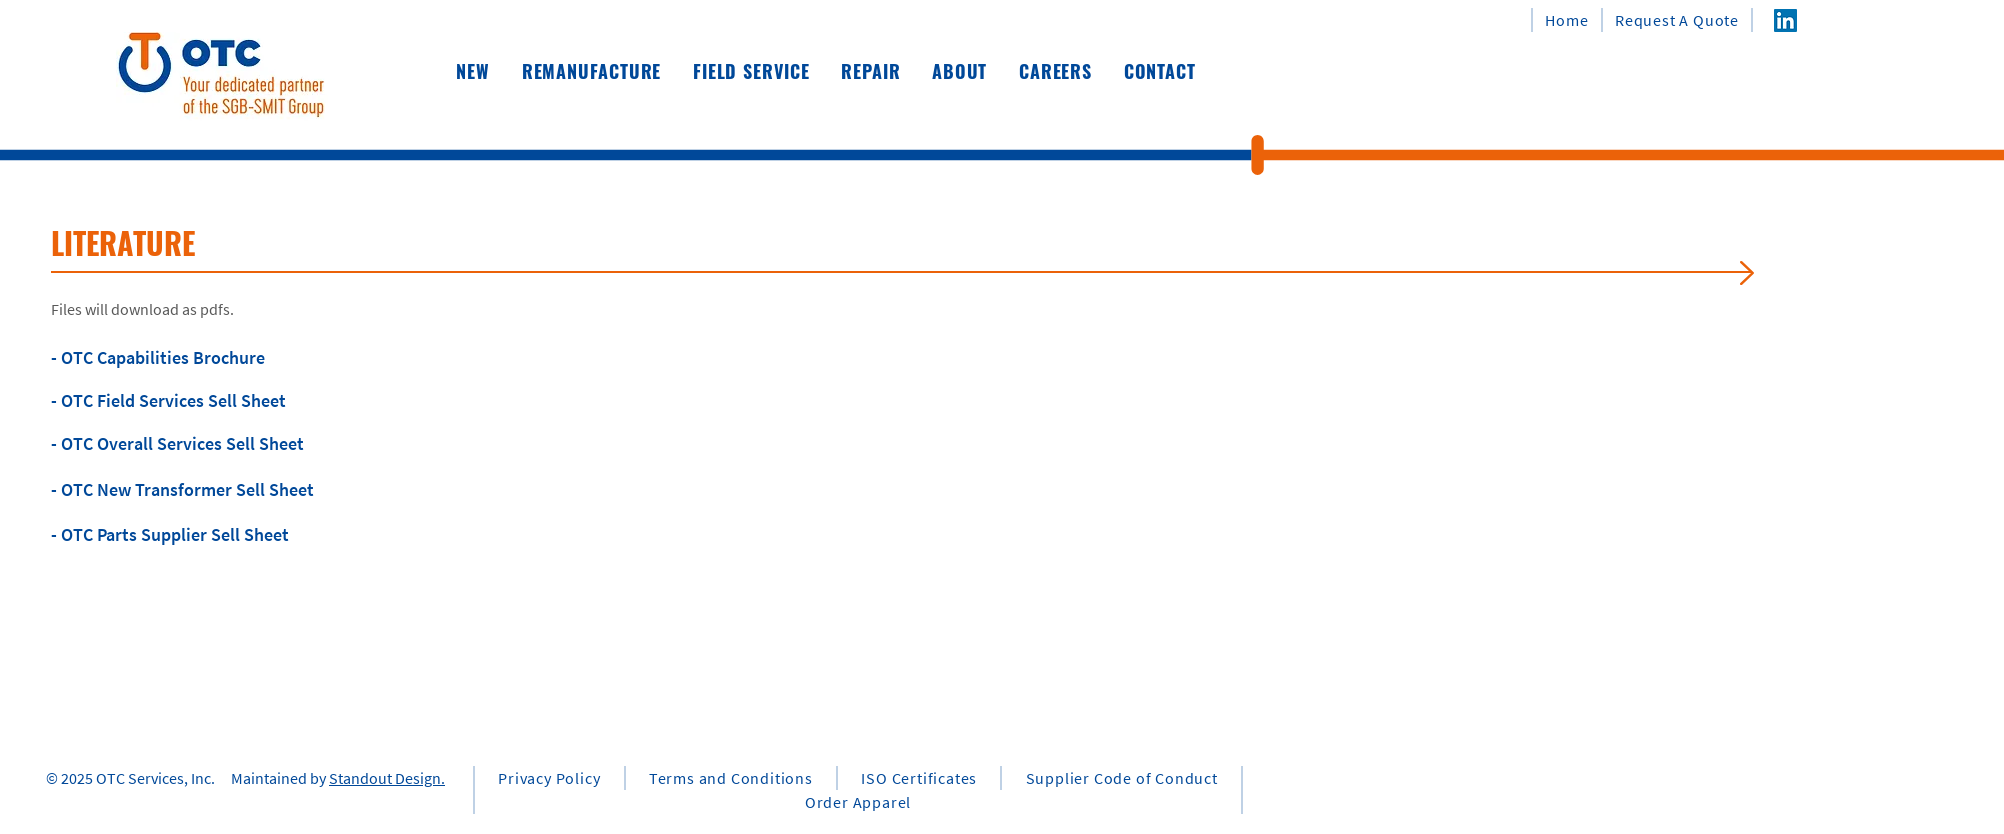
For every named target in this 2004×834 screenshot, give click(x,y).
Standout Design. (387, 778)
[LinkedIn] (1785, 20)
